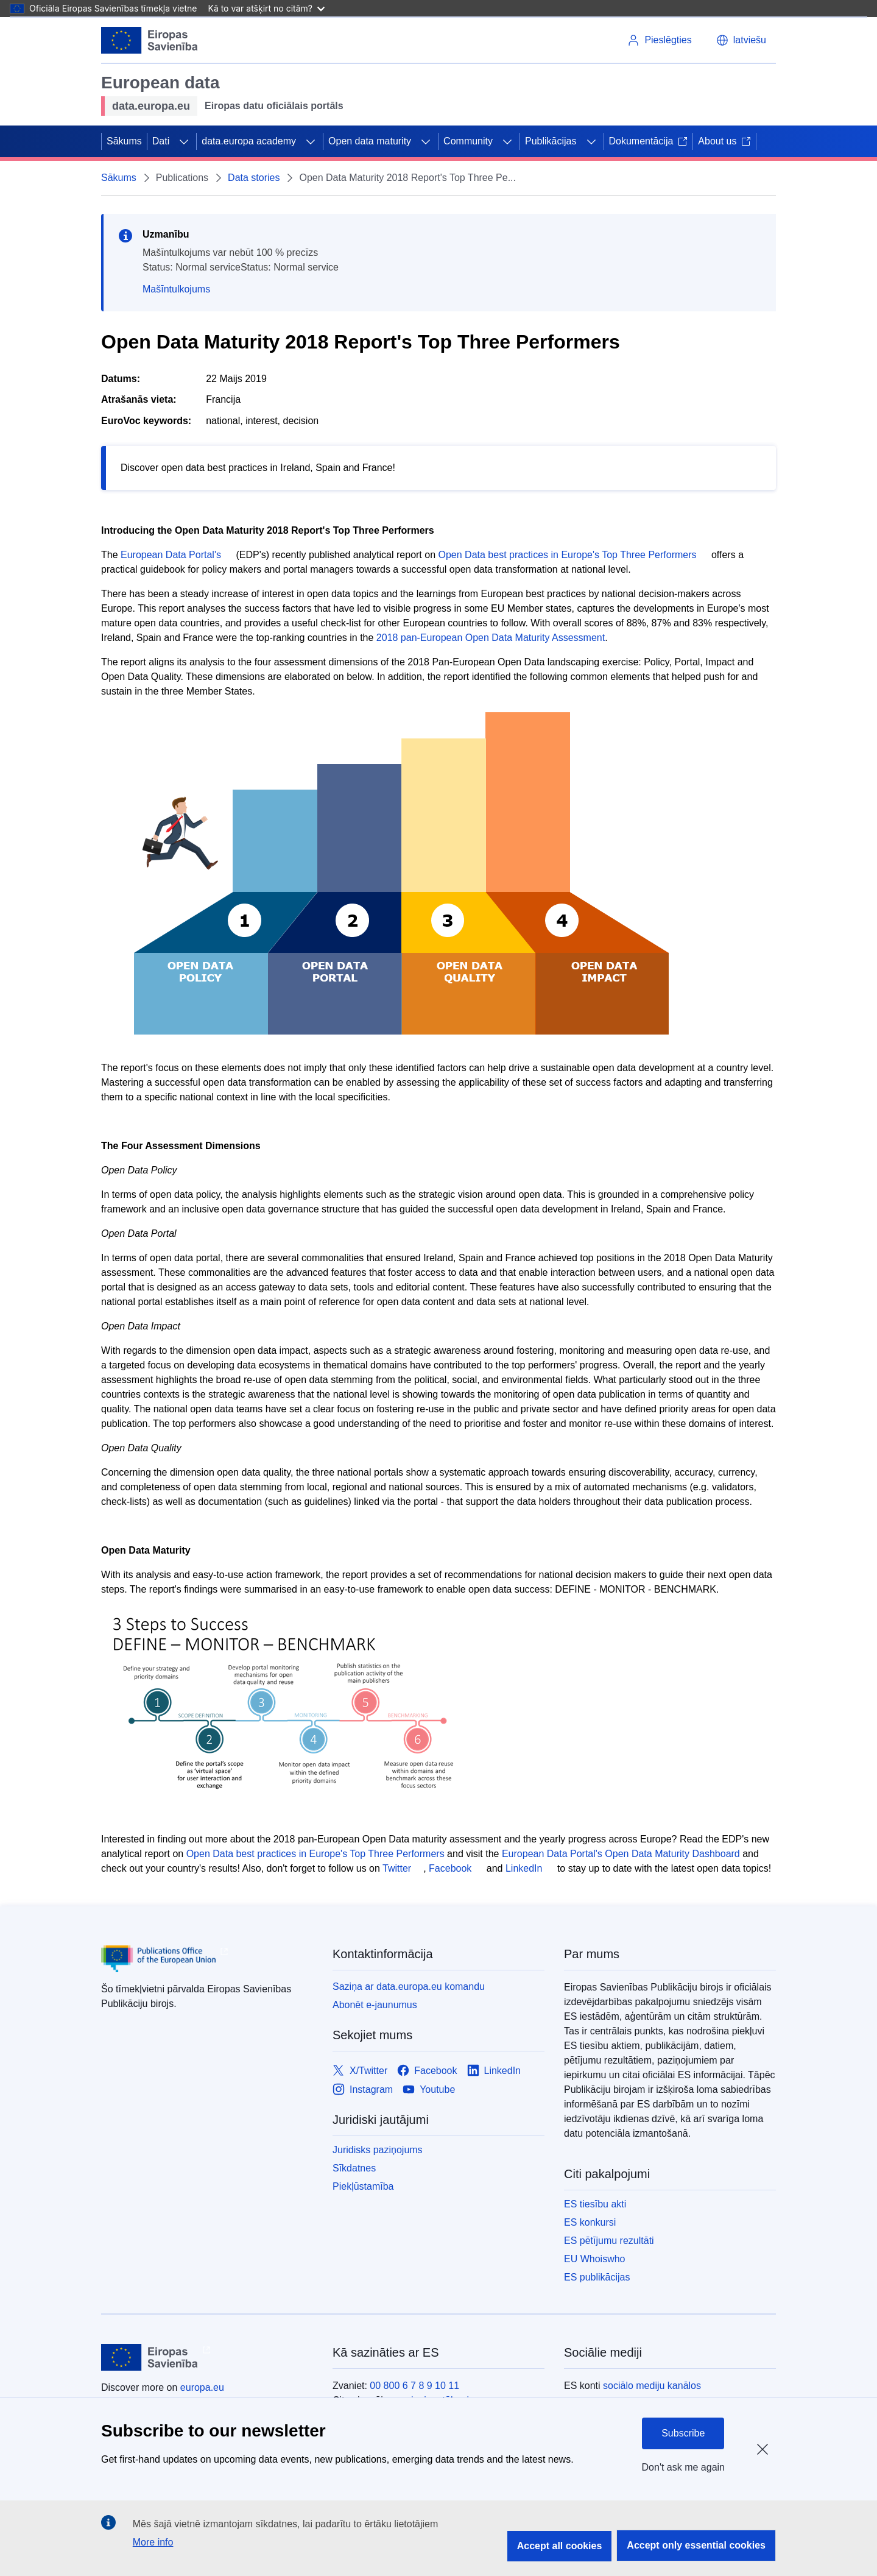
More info (153, 2542)
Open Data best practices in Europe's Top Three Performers (567, 555)
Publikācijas (550, 141)
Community (468, 141)
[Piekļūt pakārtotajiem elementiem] (184, 141)
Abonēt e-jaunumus (375, 2005)
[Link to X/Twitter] (360, 2071)
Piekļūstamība (363, 2186)
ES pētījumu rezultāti (609, 2240)
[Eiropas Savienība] (149, 40)
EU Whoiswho (594, 2259)
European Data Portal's (171, 555)
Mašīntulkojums (176, 289)
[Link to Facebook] (427, 2071)
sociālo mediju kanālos (652, 2385)
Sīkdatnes (354, 2168)
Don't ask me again (683, 2467)
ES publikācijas (597, 2277)
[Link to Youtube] (429, 2089)
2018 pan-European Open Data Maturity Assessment (490, 637)
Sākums (124, 141)
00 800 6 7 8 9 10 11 (414, 2385)
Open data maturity (369, 141)
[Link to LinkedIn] (494, 2071)
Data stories (254, 177)
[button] (741, 40)
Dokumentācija (648, 141)
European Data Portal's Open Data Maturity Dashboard (621, 1854)
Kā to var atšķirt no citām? (266, 8)
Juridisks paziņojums (378, 2150)
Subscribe (683, 2433)
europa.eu (202, 2387)
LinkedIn (524, 1868)
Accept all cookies (559, 2546)
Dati (160, 141)
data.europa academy (249, 141)
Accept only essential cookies (696, 2545)
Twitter (396, 1868)
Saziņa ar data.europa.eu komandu (409, 1986)
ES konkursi (590, 2222)
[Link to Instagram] (363, 2089)
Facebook (450, 1868)
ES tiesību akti (595, 2204)
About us (724, 141)
